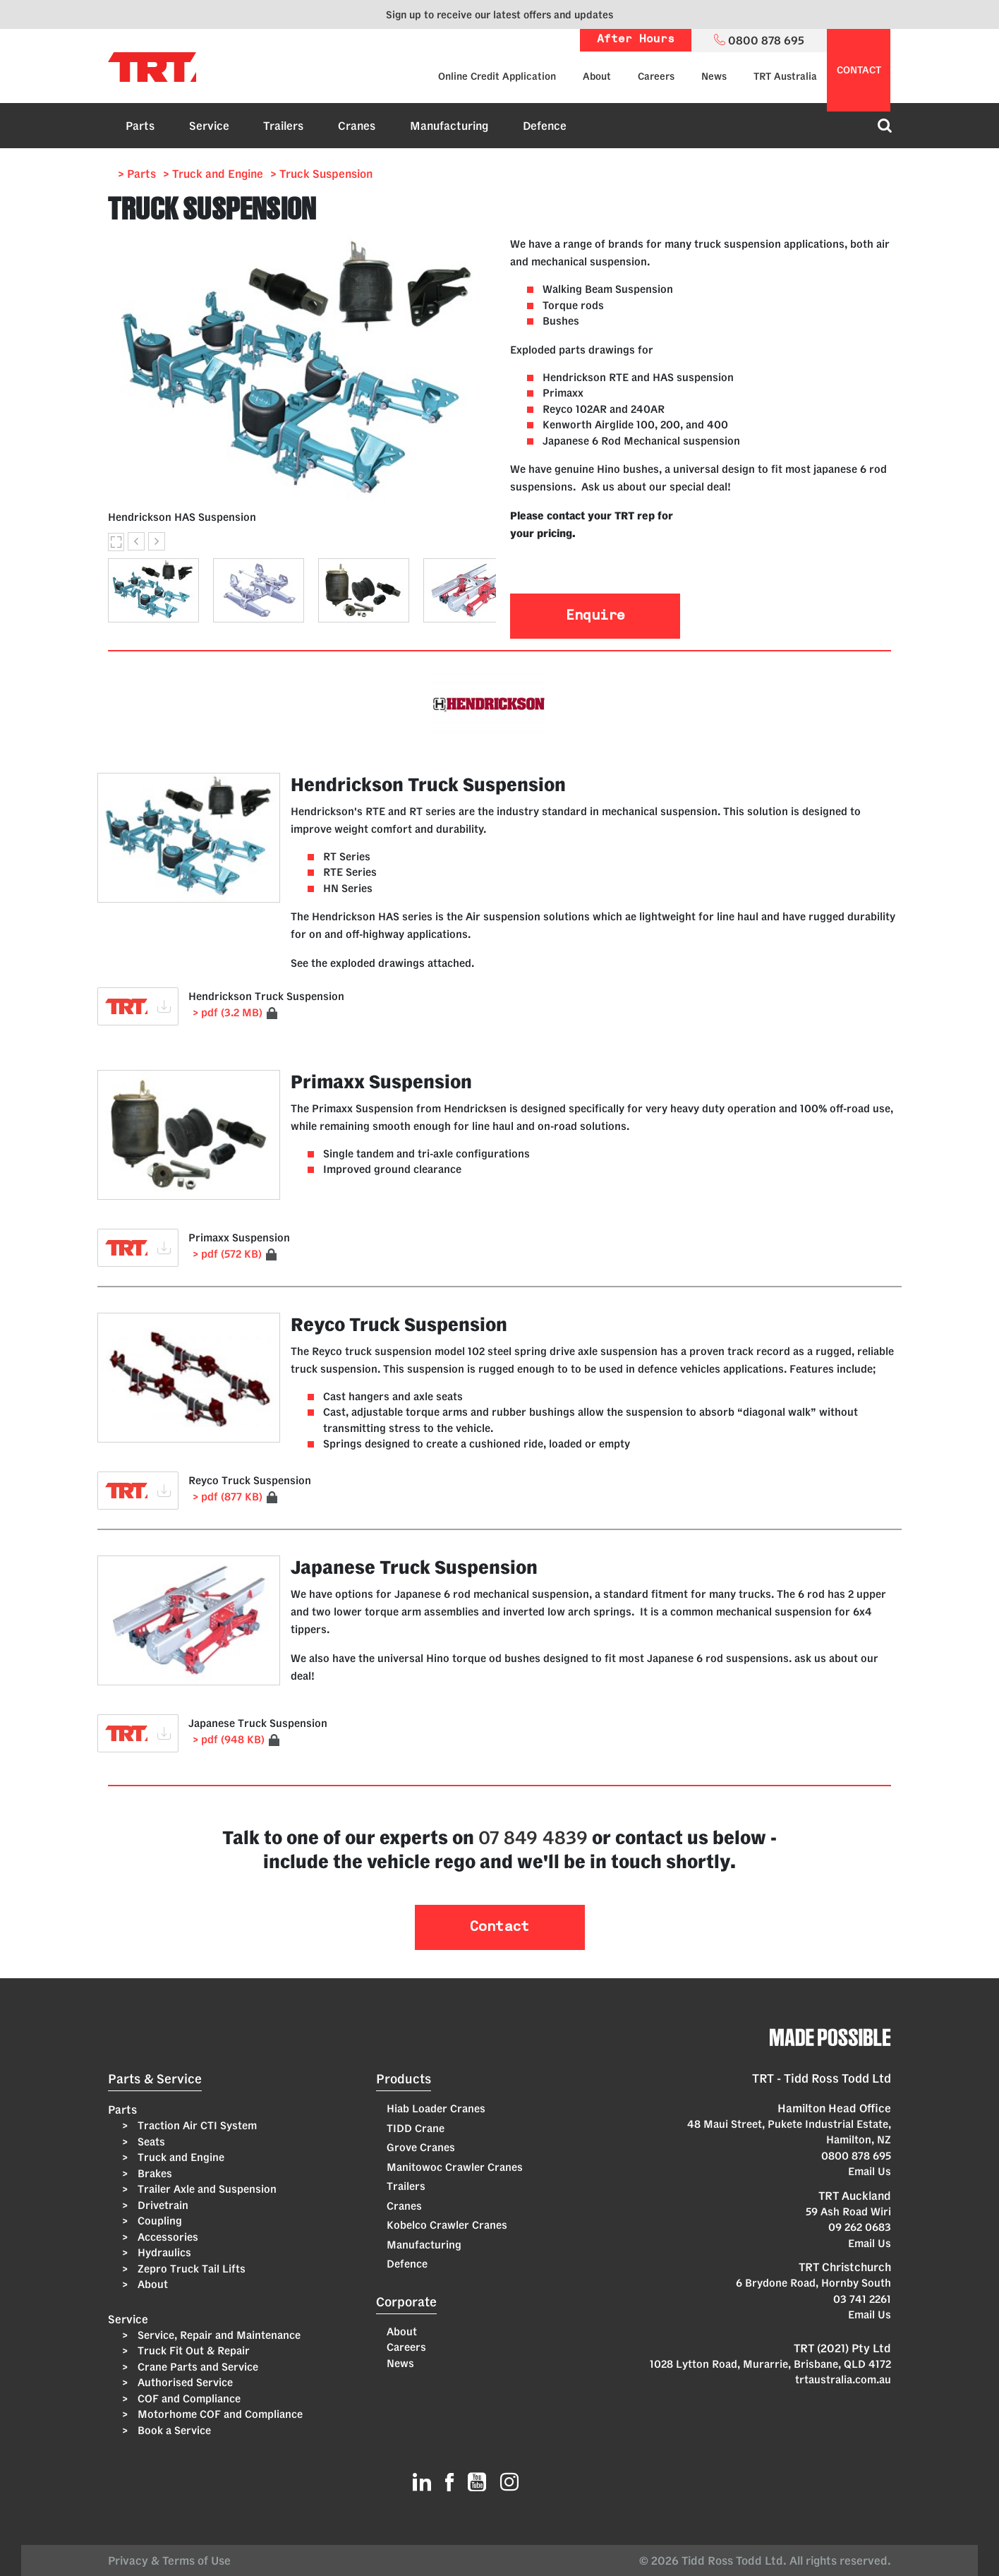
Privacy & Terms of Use (172, 2560)
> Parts (137, 173)
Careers (656, 76)
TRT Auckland (854, 2195)
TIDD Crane (415, 2128)
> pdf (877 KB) (227, 1497)
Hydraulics (163, 2252)
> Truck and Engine (213, 173)
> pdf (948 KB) (229, 1739)
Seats (150, 2142)
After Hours (635, 40)
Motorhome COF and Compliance (219, 2414)
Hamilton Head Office (834, 2108)
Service (209, 125)
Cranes (356, 125)
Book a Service (173, 2430)
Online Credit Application (497, 76)
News (714, 76)
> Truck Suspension (321, 173)
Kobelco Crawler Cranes (447, 2225)
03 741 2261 (862, 2299)
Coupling (158, 2221)
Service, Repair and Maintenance (218, 2335)
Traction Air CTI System (196, 2125)
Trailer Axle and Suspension (206, 2189)
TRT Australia (785, 76)
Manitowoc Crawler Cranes (455, 2167)
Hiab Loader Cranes (436, 2108)
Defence (545, 125)
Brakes (153, 2173)
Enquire (595, 616)
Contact (499, 1927)
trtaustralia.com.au (843, 2379)
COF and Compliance (188, 2399)
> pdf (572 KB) (227, 1254)
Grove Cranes (421, 2147)
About (597, 76)
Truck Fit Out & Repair (192, 2351)
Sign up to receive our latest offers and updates (499, 14)
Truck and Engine (179, 2157)
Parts (140, 125)
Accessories (166, 2237)
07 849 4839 (533, 1837)
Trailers (283, 125)
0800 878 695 (856, 2156)
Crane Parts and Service (196, 2367)
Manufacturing (449, 125)
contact (859, 70)
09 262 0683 (859, 2227)
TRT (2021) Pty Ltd (842, 2348)
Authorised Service (184, 2382)
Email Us (869, 2171)
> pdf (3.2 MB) (227, 1012)
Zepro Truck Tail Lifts (190, 2269)
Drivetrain (161, 2205)
